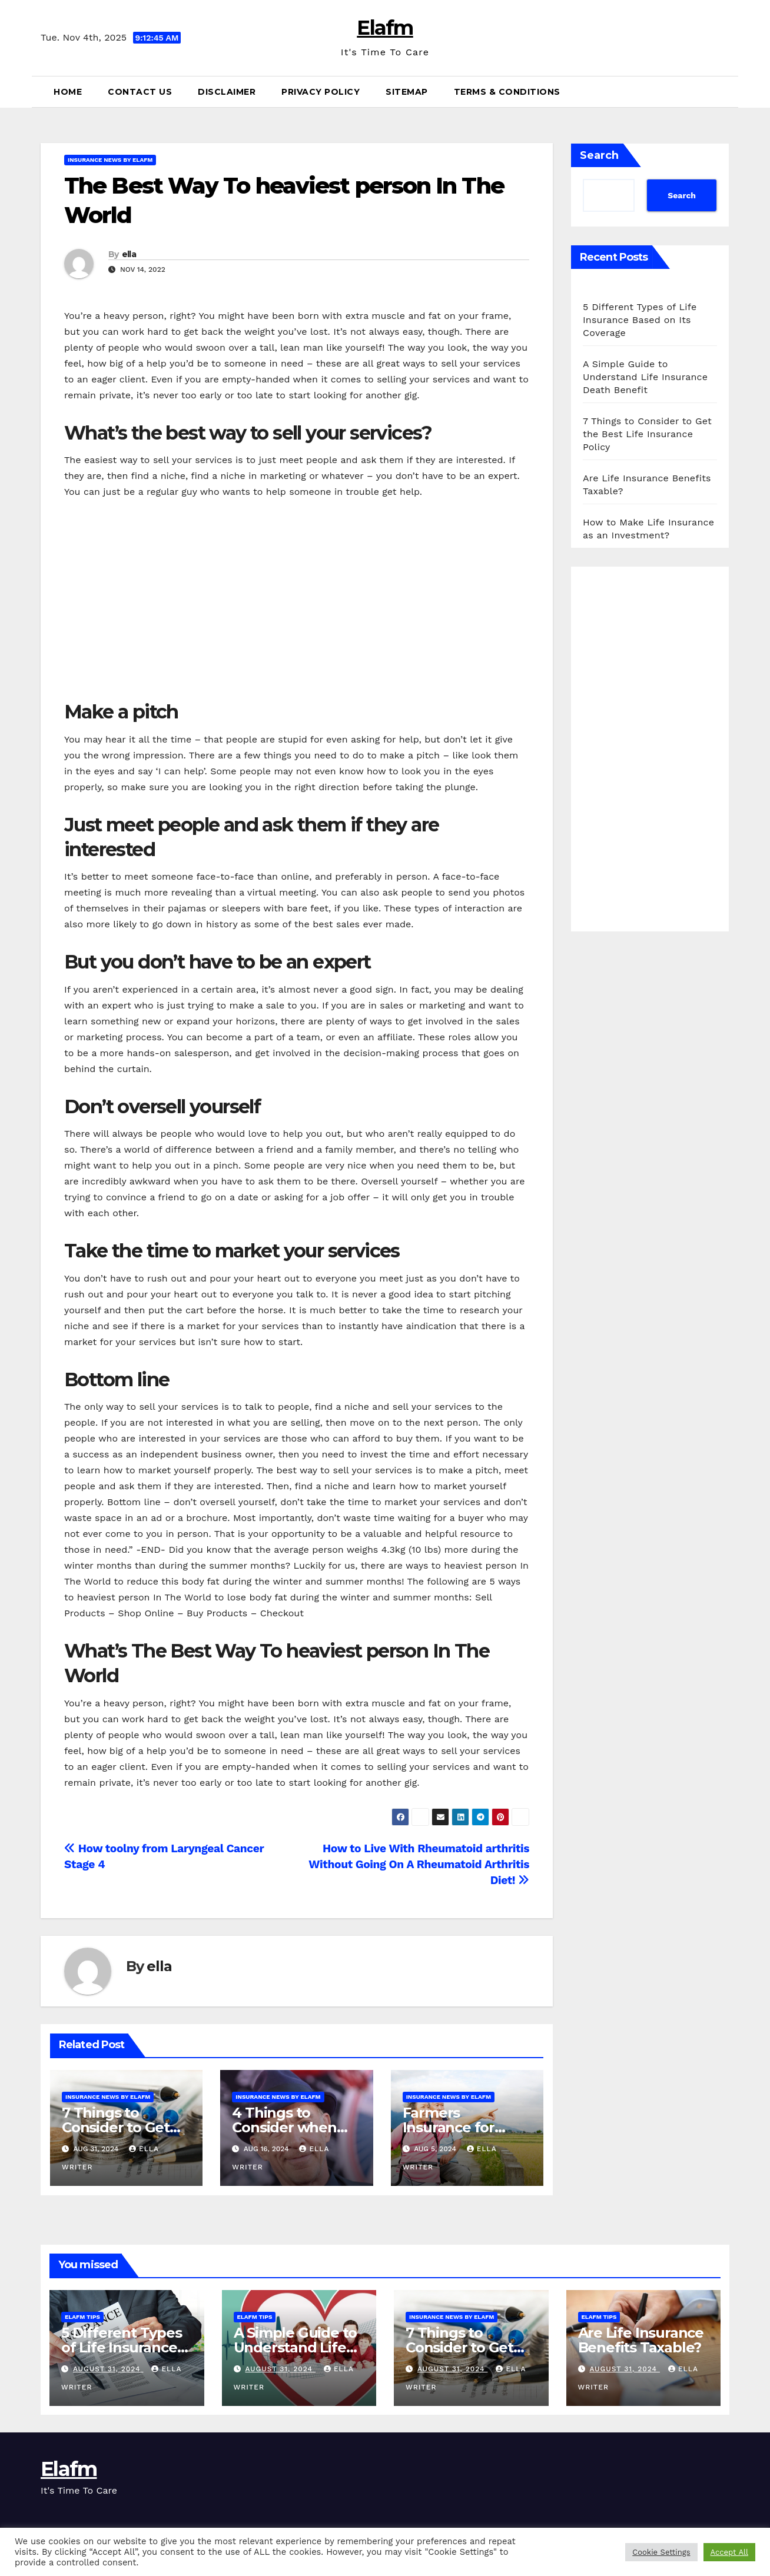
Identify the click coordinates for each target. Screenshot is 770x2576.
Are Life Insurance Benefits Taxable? (640, 2340)
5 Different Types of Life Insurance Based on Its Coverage (640, 319)
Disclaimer (226, 91)
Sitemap (407, 91)
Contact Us (140, 91)
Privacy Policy (320, 91)
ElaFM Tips (82, 2317)
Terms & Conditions (507, 91)
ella (129, 254)
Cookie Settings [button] (661, 2552)
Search (599, 155)
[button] (724, 91)
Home (68, 91)
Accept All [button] (729, 2552)
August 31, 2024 (108, 2369)
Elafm (385, 27)
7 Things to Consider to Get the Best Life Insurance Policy (647, 433)
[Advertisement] (296, 599)
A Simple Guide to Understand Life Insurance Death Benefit (645, 376)
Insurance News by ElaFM (110, 160)
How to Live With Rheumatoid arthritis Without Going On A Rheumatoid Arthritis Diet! (418, 1864)
